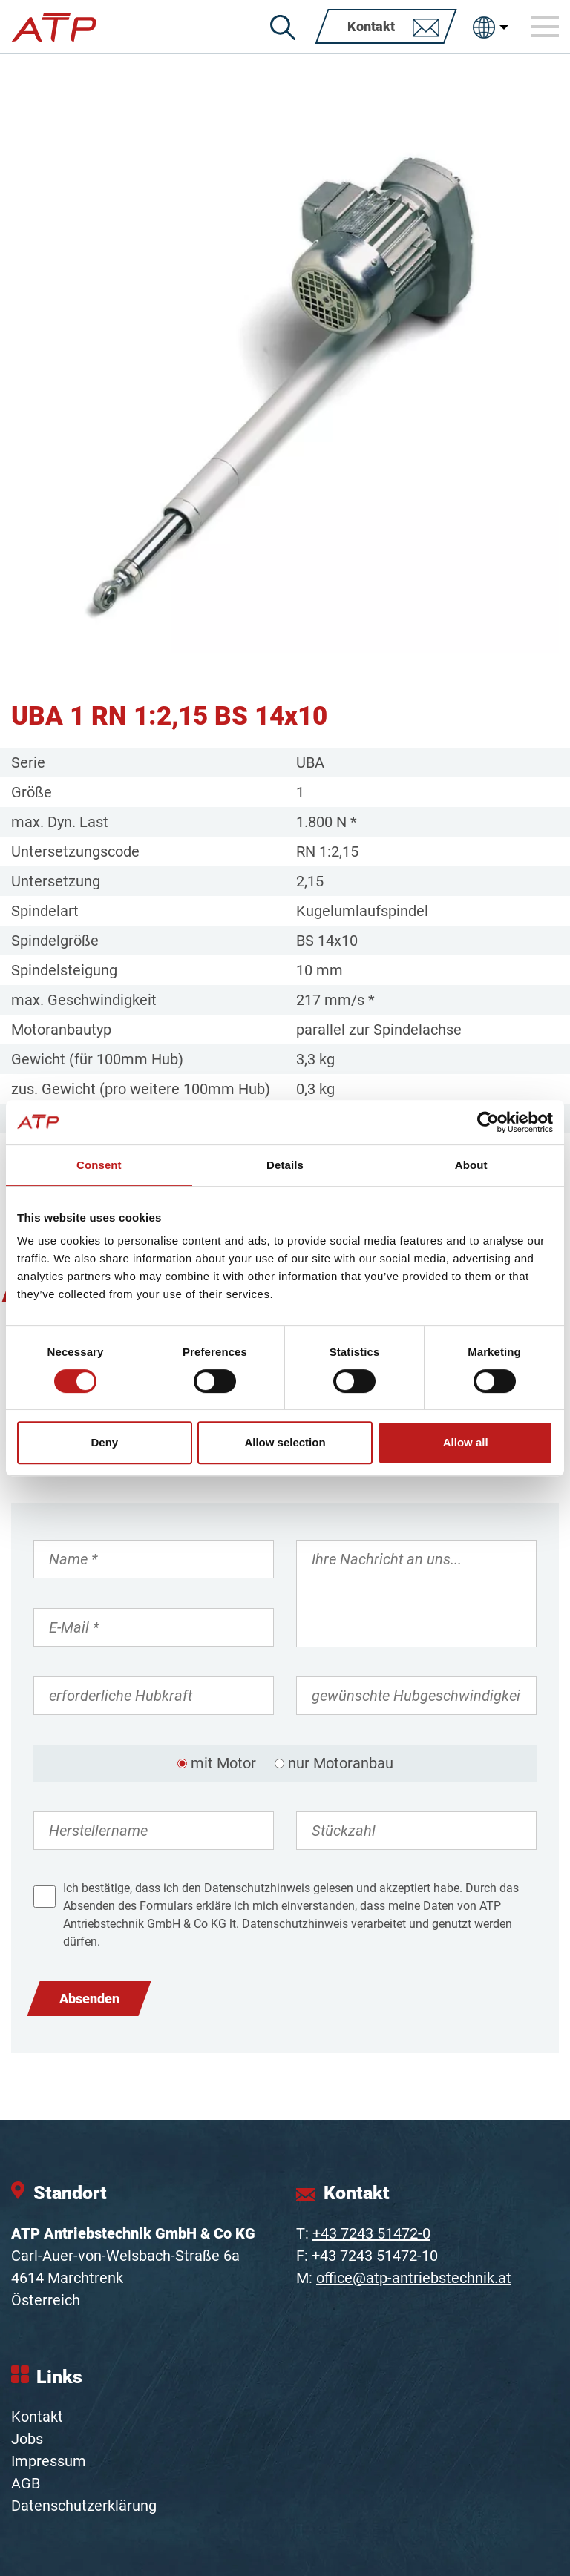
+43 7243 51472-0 (371, 2233)
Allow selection (284, 1442)
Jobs (27, 2439)
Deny (104, 1442)
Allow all (465, 1442)
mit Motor (223, 1763)
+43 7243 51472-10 (375, 2255)
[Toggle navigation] (545, 27)
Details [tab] (285, 1165)
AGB (25, 2483)
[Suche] (282, 27)
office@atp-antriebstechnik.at (413, 2278)
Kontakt (37, 2416)
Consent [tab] (99, 1165)
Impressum (48, 2461)
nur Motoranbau (340, 1763)
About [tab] (471, 1165)
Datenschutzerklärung (84, 2505)
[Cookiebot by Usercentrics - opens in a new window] (488, 1122)
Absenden (89, 1998)
